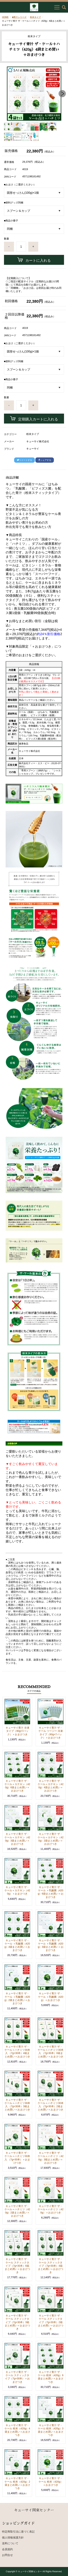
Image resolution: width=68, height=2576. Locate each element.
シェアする (44, 460)
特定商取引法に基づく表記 (18, 2531)
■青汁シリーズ (19, 17)
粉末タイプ (35, 17)
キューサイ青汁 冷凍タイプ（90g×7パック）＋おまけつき (17, 1731)
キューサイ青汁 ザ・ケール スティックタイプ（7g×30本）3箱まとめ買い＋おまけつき (17, 2322)
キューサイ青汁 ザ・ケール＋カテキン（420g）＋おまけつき (17, 1890)
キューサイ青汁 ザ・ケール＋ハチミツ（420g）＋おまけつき (50, 2209)
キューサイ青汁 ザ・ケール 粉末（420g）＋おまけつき (51, 2481)
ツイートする (24, 460)
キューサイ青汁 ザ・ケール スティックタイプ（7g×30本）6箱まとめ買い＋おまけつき (17, 2266)
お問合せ (7, 2555)
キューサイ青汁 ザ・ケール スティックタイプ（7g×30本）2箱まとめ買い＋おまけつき (50, 2322)
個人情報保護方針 (13, 2537)
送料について (10, 2543)
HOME (5, 17)
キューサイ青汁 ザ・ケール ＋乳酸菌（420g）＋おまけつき (50, 1996)
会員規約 (7, 2549)
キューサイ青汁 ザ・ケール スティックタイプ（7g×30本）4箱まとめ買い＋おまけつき (50, 2266)
